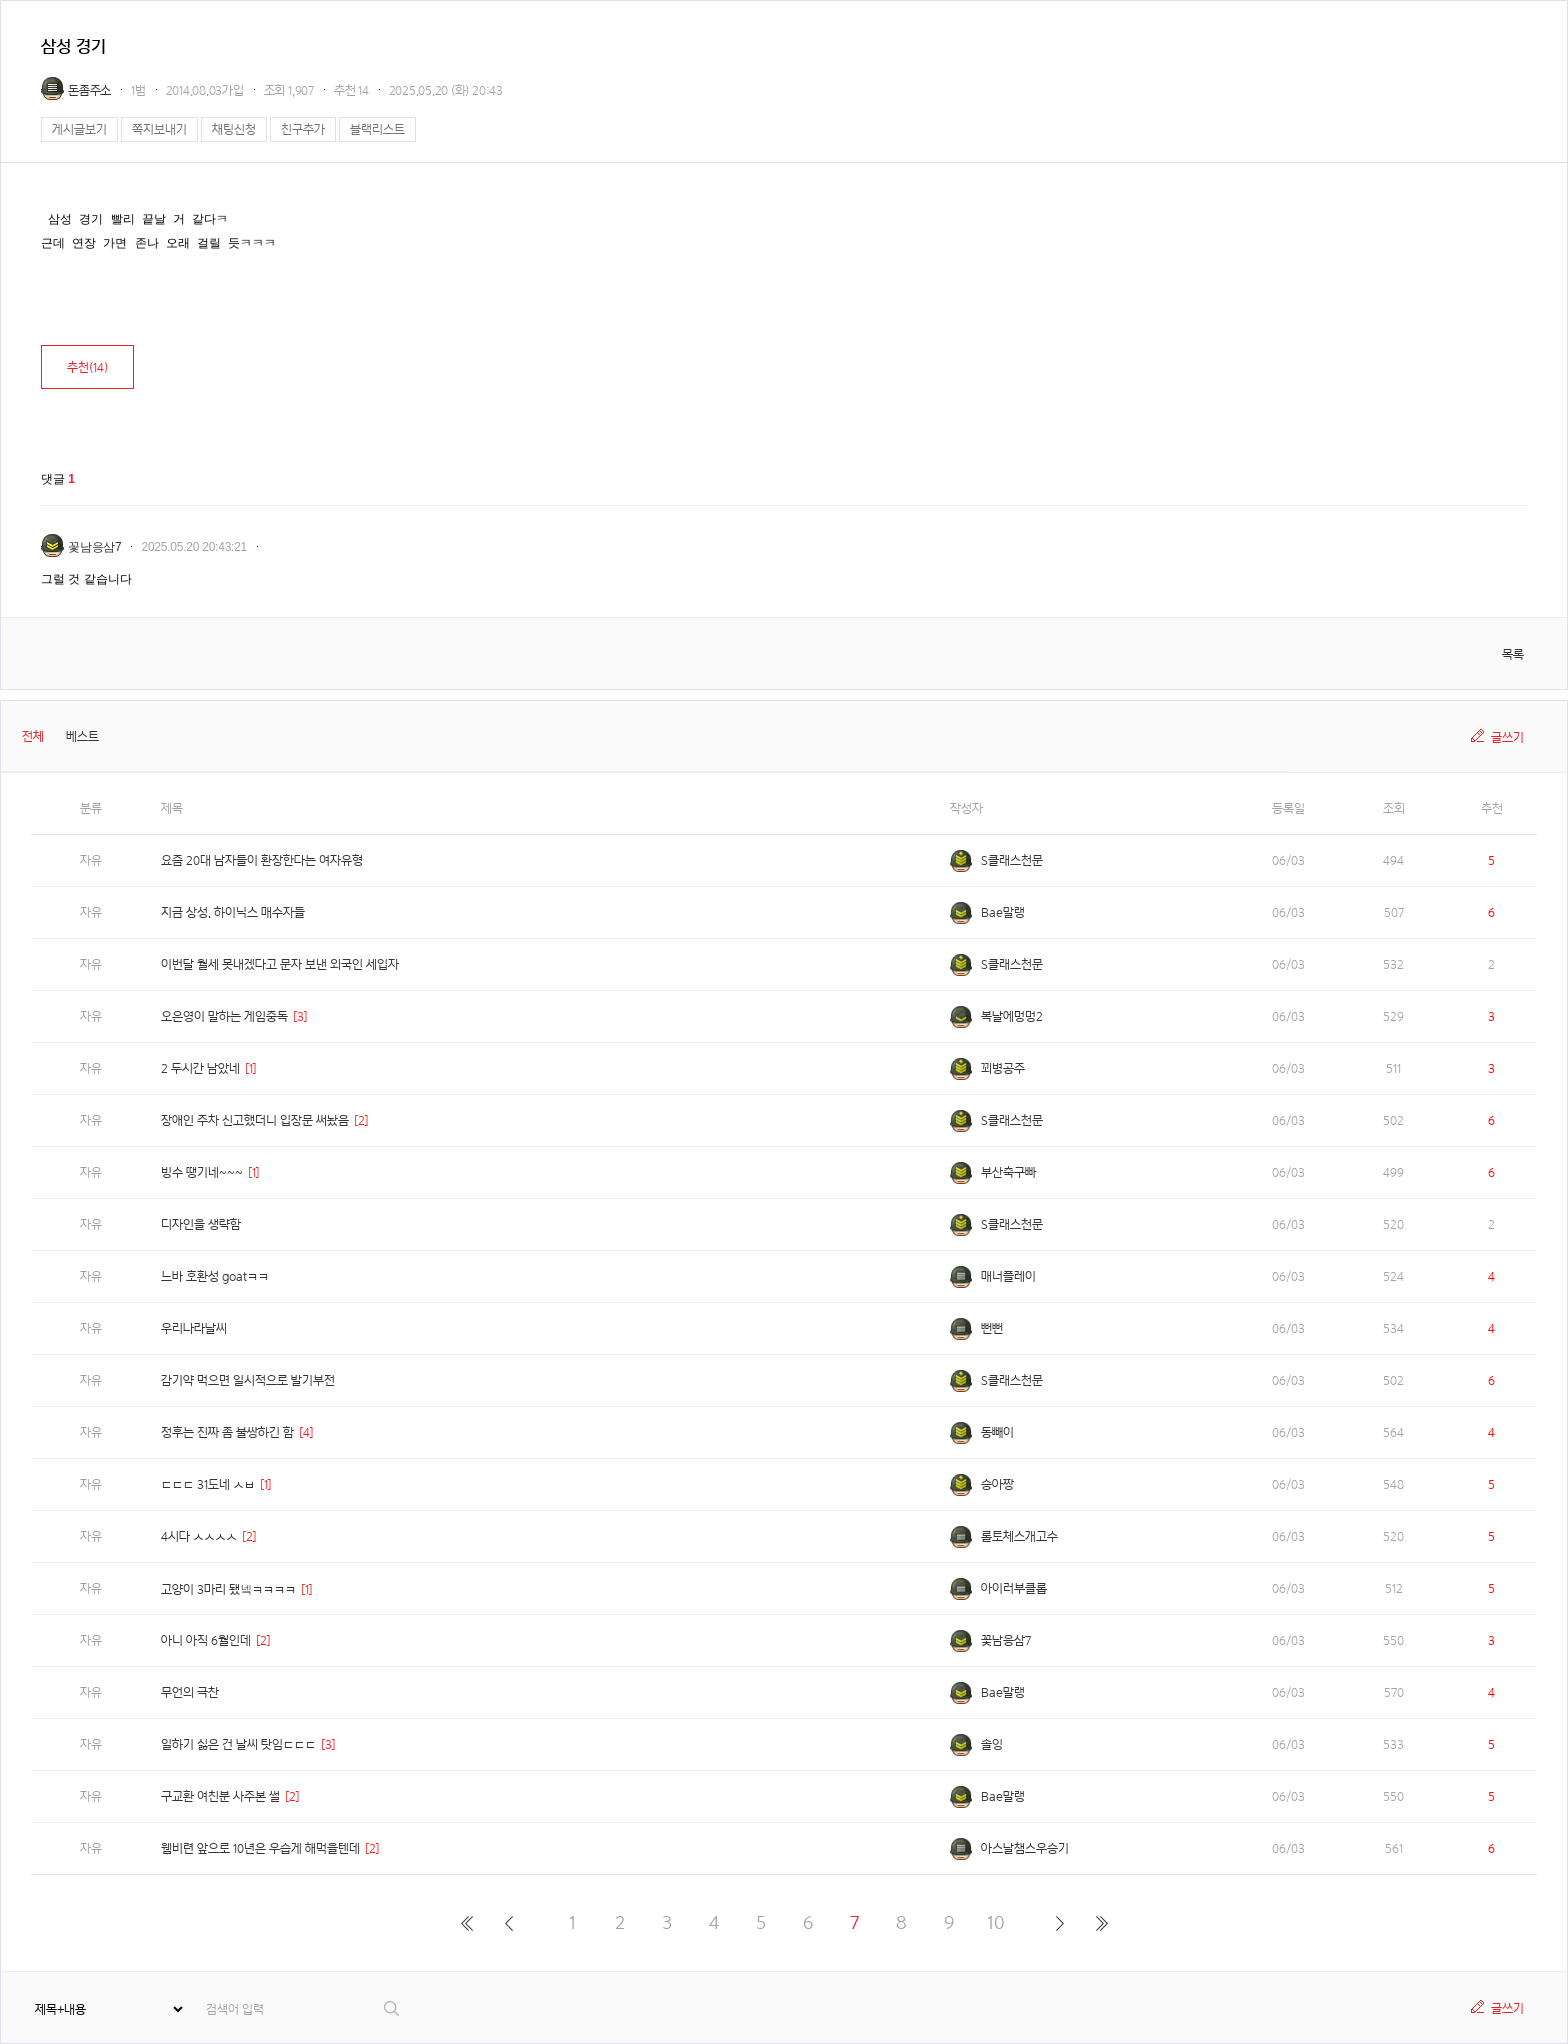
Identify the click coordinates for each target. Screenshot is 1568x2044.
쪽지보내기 (159, 129)
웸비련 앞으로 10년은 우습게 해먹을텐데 (260, 1848)
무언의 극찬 (190, 1692)
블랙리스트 (377, 129)
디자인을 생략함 (201, 1224)
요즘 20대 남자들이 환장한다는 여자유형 (262, 860)
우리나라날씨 (194, 1328)
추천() (87, 367)
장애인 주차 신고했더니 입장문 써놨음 (255, 1120)
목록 (1513, 654)
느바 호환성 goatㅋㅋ (215, 1276)
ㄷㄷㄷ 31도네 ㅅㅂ (208, 1484)
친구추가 (303, 129)
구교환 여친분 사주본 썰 (220, 1796)
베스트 (82, 736)
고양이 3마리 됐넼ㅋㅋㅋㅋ (228, 1589)
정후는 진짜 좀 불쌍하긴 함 (227, 1432)
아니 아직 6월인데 (206, 1640)
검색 (392, 2008)
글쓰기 (1507, 737)
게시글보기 (79, 129)
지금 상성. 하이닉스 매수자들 (233, 912)
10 (996, 1922)
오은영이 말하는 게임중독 (224, 1016)
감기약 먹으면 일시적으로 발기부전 (248, 1380)
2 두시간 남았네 (200, 1068)
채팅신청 (234, 129)
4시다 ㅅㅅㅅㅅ (199, 1536)
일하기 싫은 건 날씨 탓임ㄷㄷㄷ (238, 1744)
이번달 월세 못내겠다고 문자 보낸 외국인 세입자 (280, 964)
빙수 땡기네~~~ (202, 1172)
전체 (33, 736)
